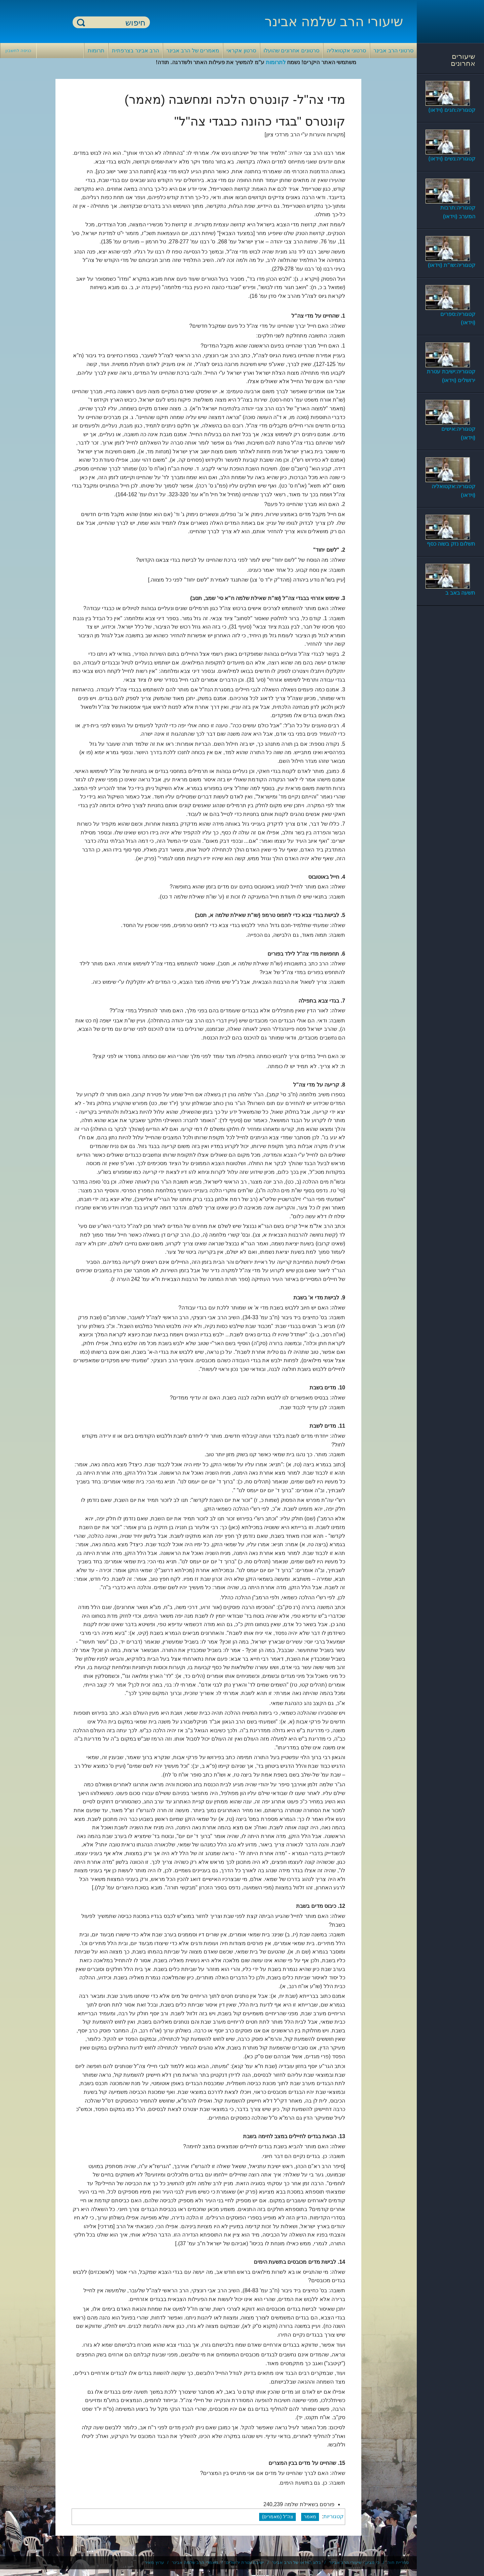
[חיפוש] (115, 22)
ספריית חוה (398, 2562)
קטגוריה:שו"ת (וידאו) (451, 265)
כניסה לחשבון (18, 50)
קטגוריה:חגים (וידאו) (452, 110)
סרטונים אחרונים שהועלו (291, 50)
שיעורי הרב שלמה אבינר (334, 21)
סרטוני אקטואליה (346, 50)
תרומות (96, 50)
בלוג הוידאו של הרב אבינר (296, 2562)
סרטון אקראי (241, 50)
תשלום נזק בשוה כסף (451, 544)
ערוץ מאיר (154, 2562)
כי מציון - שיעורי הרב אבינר (354, 2562)
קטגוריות (333, 2516)
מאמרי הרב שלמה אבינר (195, 2562)
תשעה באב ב (460, 593)
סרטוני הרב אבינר (393, 50)
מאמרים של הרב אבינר (192, 50)
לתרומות (276, 62)
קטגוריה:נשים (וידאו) (452, 159)
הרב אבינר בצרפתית (135, 50)
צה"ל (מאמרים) (277, 2516)
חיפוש (81, 22)
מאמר (310, 2516)
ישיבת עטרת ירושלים (245, 2562)
